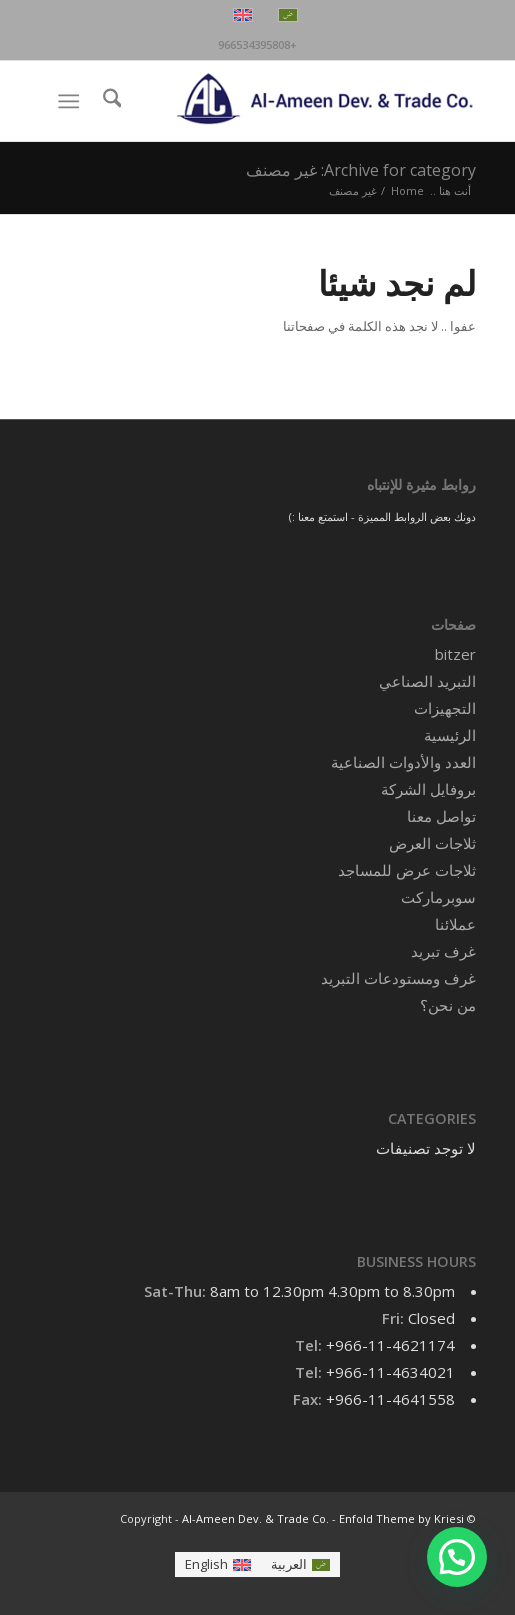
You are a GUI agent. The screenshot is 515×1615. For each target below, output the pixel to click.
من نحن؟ (448, 1005)
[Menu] (72, 101)
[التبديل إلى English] (218, 1564)
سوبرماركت (438, 897)
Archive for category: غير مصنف (361, 170)
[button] (457, 1557)
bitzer (455, 654)
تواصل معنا (441, 816)
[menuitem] (109, 101)
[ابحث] (109, 101)
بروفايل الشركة (428, 789)
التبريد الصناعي (427, 681)
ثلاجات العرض (432, 843)
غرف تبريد (443, 951)
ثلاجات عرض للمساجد (407, 870)
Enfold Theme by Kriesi (401, 1518)
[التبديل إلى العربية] (300, 1564)
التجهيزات (445, 708)
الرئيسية (450, 735)
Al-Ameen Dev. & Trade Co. (255, 1518)
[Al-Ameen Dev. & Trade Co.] (301, 101)
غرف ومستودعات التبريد (398, 978)
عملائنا (455, 924)
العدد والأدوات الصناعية (403, 762)
